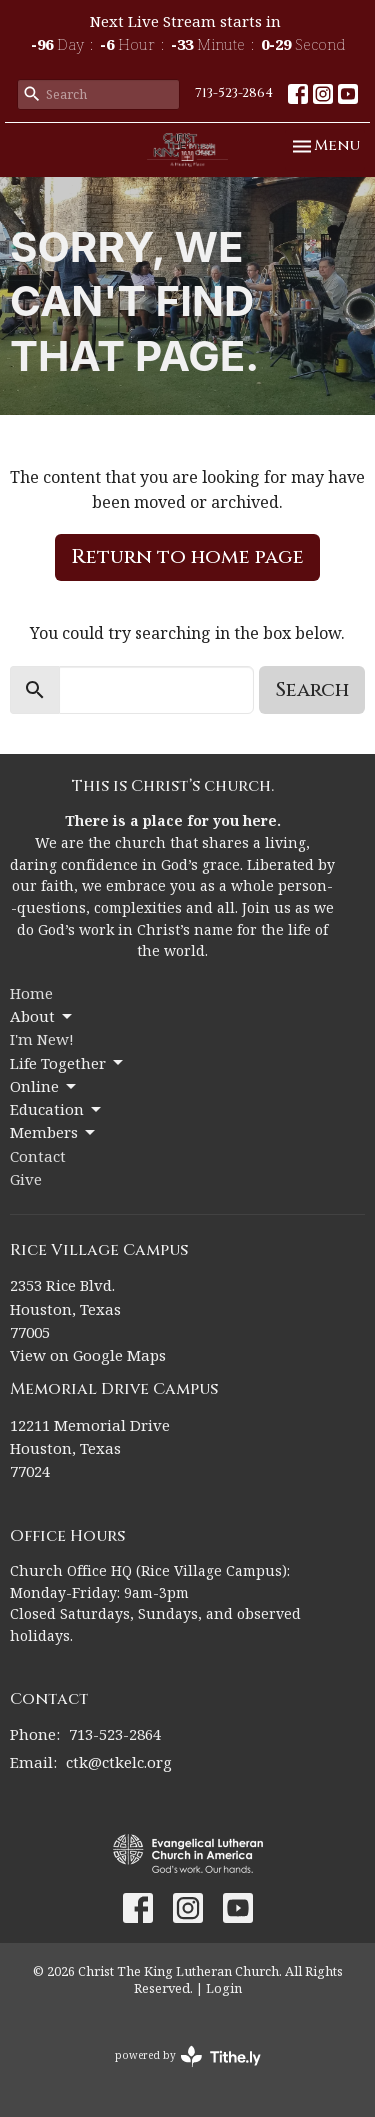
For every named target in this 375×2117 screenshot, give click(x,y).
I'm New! (42, 1039)
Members (54, 1132)
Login (224, 1988)
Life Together (68, 1063)
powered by (188, 2056)
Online (44, 1086)
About (42, 1016)
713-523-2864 (234, 93)
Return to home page (187, 556)
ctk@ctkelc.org (119, 1762)
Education (57, 1109)
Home (31, 993)
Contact (38, 1156)
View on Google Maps (88, 1355)
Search (312, 689)
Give (26, 1179)
